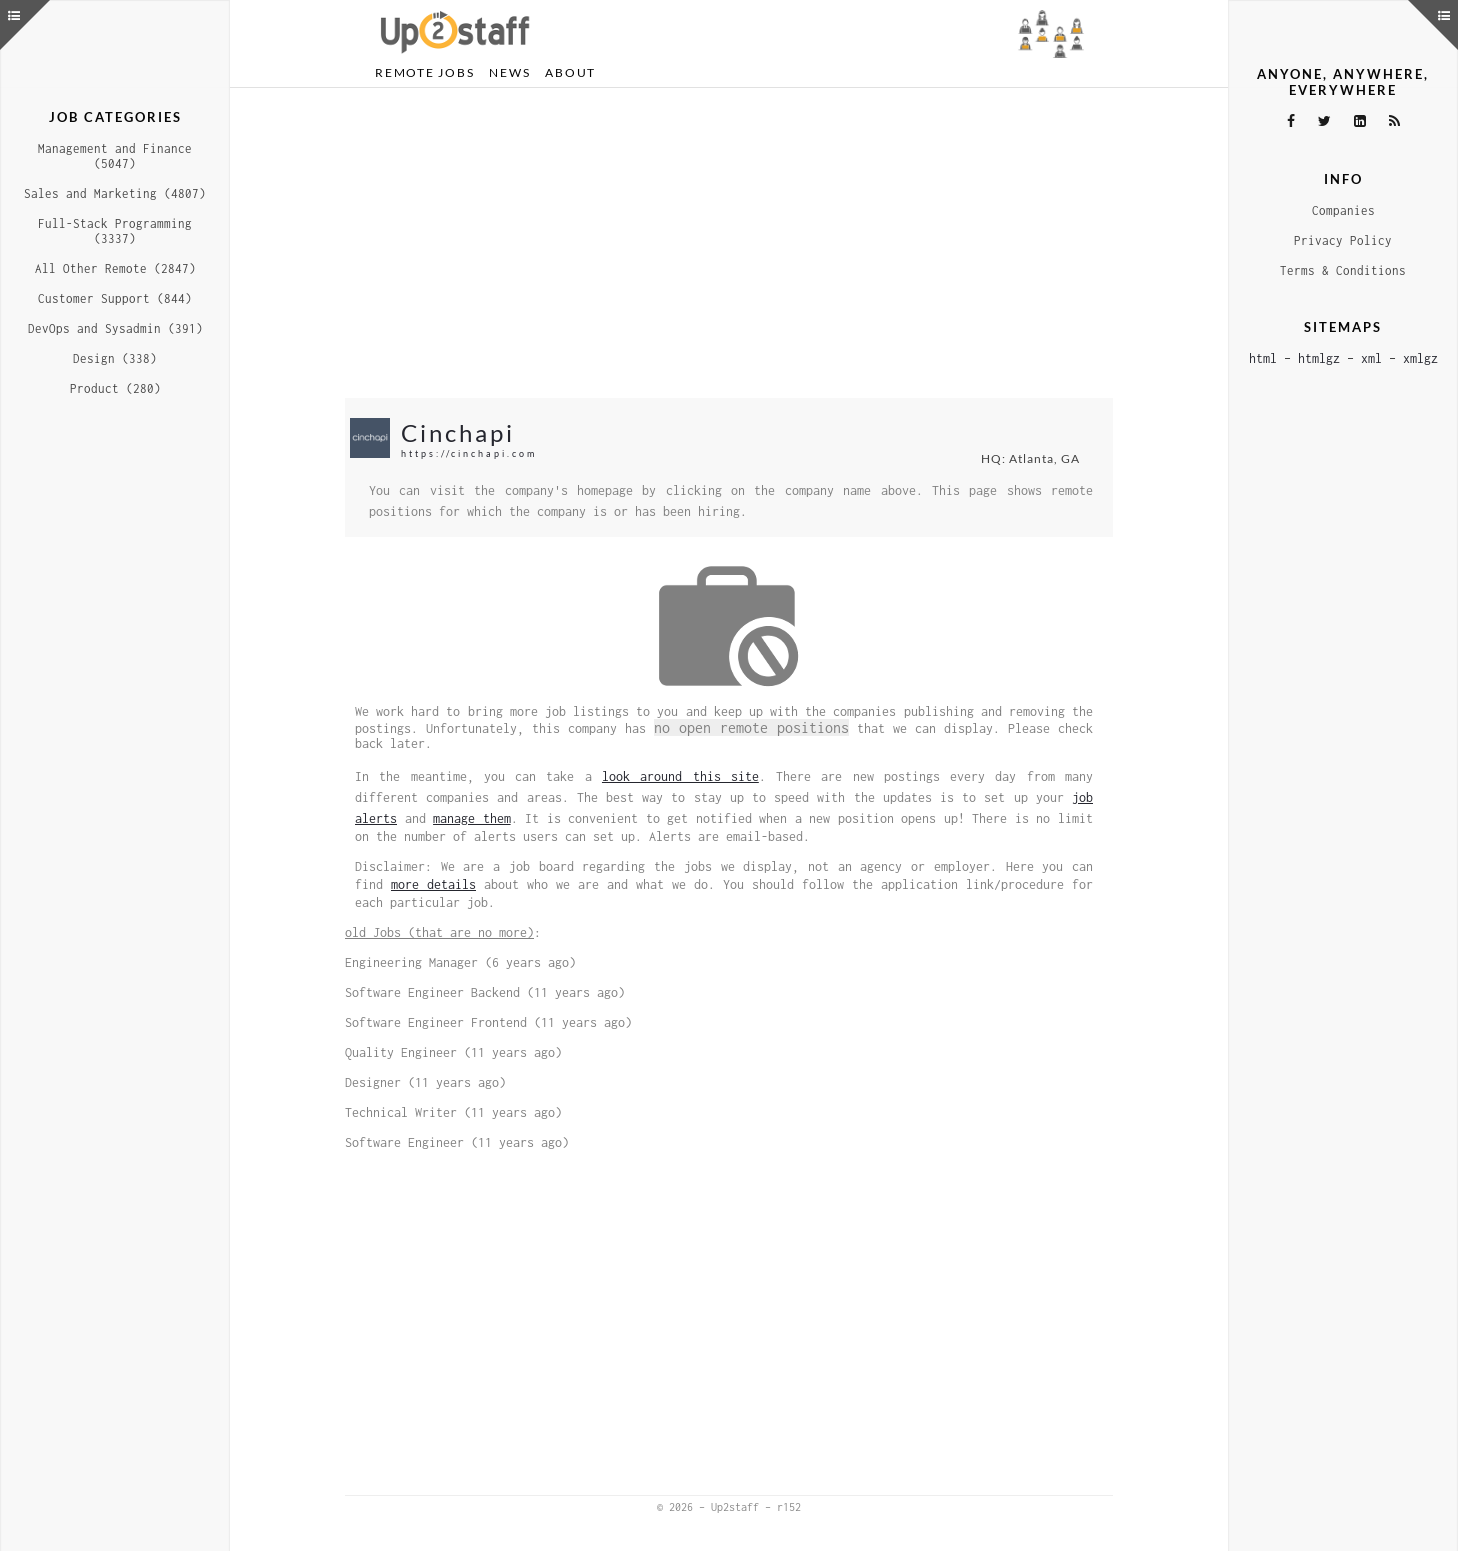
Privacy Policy (1343, 240)
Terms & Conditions (1343, 270)
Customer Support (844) (115, 298)
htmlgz (1319, 358)
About (570, 72)
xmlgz (1420, 358)
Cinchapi (458, 432)
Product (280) (115, 388)
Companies (1343, 210)
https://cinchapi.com (469, 453)
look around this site (680, 776)
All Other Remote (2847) (115, 268)
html (1263, 358)
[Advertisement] (729, 243)
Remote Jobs (424, 72)
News (509, 72)
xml (1371, 358)
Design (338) (115, 358)
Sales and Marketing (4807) (115, 193)
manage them (472, 818)
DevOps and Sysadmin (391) (115, 328)
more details (433, 884)
